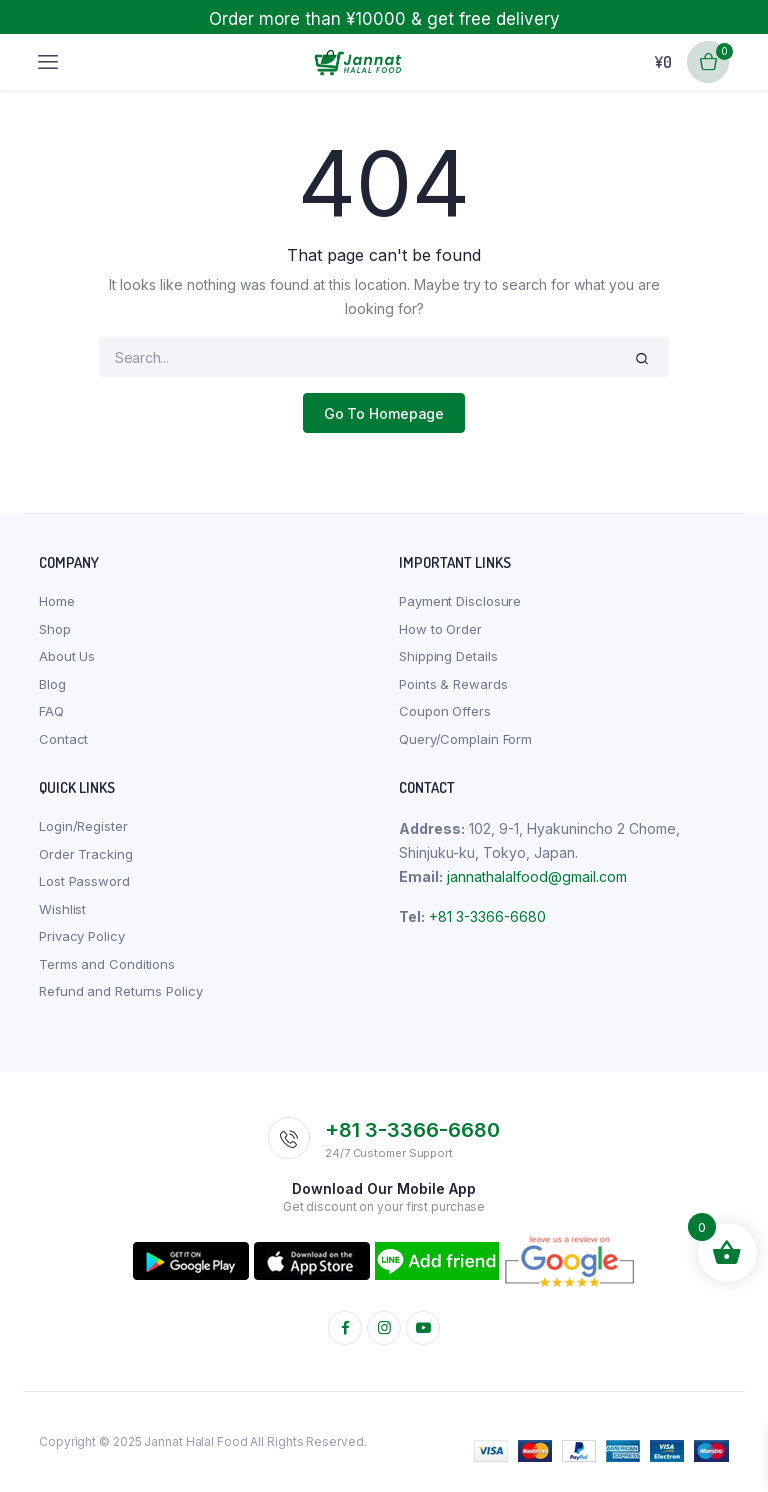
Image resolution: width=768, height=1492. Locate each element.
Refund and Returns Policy (121, 991)
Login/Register (83, 826)
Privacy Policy (82, 936)
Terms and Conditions (107, 964)
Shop (55, 629)
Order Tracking (86, 854)
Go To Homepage (384, 413)
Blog (52, 684)
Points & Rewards (453, 684)
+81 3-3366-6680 (487, 916)
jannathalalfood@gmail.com (537, 876)
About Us (67, 656)
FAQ (51, 711)
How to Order (440, 629)
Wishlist (62, 909)
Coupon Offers (445, 711)
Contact (63, 739)
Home (57, 601)
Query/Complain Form (465, 739)
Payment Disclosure (460, 601)
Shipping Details (448, 656)
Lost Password (84, 881)
